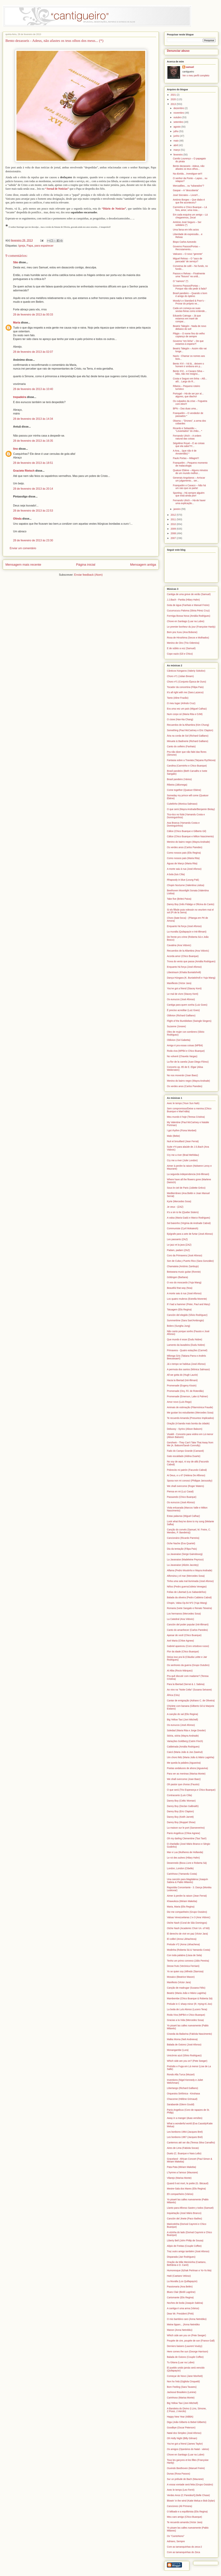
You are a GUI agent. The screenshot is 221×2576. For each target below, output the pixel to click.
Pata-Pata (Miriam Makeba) (181, 2167)
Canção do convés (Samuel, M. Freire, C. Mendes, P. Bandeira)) (189, 1531)
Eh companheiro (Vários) (180, 2194)
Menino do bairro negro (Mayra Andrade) (188, 841)
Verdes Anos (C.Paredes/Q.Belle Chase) (188, 2495)
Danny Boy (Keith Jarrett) (180, 1816)
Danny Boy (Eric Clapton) (180, 1811)
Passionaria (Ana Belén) (180, 2286)
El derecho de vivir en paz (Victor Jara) (187, 1933)
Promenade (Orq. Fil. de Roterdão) (185, 1391)
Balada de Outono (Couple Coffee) (185, 2357)
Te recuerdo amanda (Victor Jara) (184, 2522)
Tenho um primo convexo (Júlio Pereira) (188, 1960)
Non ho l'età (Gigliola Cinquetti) (183, 2381)
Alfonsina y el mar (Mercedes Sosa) (186, 1575)
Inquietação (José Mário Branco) (184, 2213)
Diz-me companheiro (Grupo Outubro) (187, 1912)
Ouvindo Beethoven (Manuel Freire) (186, 2468)
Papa (30, 245)
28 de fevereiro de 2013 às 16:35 (33, 440)
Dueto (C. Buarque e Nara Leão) (184, 2153)
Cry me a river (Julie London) (182, 1160)
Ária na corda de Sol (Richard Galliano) (187, 735)
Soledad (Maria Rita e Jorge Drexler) (186, 1730)
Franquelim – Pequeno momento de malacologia (190, 464)
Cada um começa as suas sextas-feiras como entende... (190, 309)
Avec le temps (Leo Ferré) (180, 2489)
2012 (174, 514)
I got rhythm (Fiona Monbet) (181, 1130)
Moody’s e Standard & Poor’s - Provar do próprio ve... (189, 302)
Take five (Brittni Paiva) (179, 898)
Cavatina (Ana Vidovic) (179, 945)
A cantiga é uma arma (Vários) (183, 2308)
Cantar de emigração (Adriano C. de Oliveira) (191, 1700)
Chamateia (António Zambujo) (183, 1266)
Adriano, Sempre (176, 2541)
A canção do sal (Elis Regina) (182, 1714)
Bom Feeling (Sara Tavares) (182, 2387)
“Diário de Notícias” (114, 208)
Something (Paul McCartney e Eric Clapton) (190, 730)
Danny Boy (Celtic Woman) (181, 1800)
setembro (178, 122)
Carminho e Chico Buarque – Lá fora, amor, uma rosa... (190, 208)
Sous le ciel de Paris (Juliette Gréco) (186, 1187)
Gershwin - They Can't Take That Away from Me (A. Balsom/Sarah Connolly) (190, 1444)
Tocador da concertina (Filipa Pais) (185, 687)
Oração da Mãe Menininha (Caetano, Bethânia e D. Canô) (186, 2263)
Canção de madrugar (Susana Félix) (186, 1987)
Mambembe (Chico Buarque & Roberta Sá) (190, 1998)
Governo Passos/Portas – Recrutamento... (186, 248)
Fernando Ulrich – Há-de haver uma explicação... (189, 502)
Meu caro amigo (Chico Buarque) (184, 2516)
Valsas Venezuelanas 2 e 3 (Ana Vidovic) (188, 1917)
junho (176, 136)
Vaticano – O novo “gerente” (188, 254)
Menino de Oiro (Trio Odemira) (183, 642)
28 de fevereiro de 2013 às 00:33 (33, 314)
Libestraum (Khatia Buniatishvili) (184, 972)
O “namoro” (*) (180, 281)
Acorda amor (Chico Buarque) (183, 956)
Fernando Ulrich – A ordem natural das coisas (187, 437)
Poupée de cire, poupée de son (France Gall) (191, 2340)
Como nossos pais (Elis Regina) (184, 852)
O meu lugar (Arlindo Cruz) (181, 703)
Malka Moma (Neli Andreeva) (182, 2039)
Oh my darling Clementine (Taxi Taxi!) (186, 1838)
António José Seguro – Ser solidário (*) (187, 223)
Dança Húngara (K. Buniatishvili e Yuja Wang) (191, 977)
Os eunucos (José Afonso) (181, 999)
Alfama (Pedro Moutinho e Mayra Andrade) (189, 1570)
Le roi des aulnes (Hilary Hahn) (183, 1857)
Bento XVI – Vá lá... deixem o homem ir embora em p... (188, 365)
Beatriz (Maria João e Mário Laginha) (186, 1993)
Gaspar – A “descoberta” (186, 190)
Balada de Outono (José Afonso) (184, 2044)
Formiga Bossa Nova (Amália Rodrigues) (188, 615)
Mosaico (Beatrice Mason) (181, 1976)
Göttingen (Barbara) (177, 1277)
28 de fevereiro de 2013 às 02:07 (33, 351)
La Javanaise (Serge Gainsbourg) (184, 1554)
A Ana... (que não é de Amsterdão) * (185, 452)
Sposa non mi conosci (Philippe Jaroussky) (189, 1480)
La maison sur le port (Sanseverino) (186, 1827)
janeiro (177, 509)
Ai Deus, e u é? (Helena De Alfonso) (186, 1475)
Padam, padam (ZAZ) (178, 1250)
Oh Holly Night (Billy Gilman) (182, 2438)
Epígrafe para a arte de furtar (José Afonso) (190, 1233)
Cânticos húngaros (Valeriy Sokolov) (186, 670)
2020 (174, 99)
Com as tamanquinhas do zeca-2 (184, 2546)
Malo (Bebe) (173, 1136)
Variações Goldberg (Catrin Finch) (185, 1741)
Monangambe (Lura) (178, 2050)
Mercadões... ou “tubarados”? (188, 185)
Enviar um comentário (23, 548)
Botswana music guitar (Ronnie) (184, 1271)
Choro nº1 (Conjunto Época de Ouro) (186, 681)
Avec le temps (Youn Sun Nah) (183, 1103)
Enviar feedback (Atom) (88, 574)
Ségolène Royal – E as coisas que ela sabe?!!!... (189, 444)
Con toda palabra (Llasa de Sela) (184, 1955)
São (15, 262)
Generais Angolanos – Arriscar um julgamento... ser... (189, 479)
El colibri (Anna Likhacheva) (182, 1939)
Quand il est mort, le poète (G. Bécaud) (187, 2183)
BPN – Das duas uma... (185, 408)
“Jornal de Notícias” (57, 188)
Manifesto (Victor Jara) (179, 1982)
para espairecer (44, 245)
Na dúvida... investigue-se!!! (187, 173)
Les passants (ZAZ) (177, 1239)
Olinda (17, 518)
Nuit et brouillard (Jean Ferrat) (183, 1141)
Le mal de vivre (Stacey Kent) (182, 994)
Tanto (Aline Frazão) (177, 697)
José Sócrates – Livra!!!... (186, 195)
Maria (16, 322)
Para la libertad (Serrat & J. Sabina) (186, 1684)
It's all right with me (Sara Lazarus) (185, 692)
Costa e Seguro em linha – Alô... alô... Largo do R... (190, 380)
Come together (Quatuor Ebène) (184, 790)
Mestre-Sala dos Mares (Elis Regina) (186, 2188)
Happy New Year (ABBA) (180, 2416)
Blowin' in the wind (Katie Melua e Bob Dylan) (191, 2500)
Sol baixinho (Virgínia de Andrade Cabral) (189, 1223)
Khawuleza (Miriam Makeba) (182, 1901)
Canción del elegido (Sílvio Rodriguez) (187, 1315)
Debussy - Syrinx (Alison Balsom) (184, 1429)
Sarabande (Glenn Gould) (180, 2104)
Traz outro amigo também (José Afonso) (188, 2251)
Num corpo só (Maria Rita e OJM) (184, 714)
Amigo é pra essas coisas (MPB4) (185, 1045)
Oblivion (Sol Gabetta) (178, 1040)
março (177, 149)
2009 (174, 528)
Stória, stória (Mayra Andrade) (183, 1735)
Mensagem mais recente (23, 564)
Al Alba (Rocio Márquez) (180, 1670)
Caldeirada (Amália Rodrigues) (183, 1746)
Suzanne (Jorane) (176, 1026)
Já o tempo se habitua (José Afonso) (186, 1364)
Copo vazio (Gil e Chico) (180, 653)
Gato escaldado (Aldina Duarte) (183, 1456)
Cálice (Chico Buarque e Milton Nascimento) (190, 836)
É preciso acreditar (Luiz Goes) (183, 1010)
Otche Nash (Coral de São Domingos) (187, 1922)
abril (175, 145)
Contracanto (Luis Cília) (179, 1795)
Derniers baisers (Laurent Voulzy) (184, 2346)
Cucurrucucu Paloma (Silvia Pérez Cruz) (188, 610)
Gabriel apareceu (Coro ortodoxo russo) (188, 1646)
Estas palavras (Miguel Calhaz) (183, 1516)
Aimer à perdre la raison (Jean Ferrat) (187, 1895)
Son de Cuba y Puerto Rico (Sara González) (190, 1261)
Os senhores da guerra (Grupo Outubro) (188, 1665)
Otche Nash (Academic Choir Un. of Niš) (188, 1928)
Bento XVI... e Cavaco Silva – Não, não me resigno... (188, 372)
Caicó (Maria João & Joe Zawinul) (185, 1752)
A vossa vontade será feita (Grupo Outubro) (190, 2484)
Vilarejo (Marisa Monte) (179, 2178)
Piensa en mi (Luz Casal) (180, 1491)
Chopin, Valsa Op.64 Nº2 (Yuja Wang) (187, 1603)
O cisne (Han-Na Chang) (180, 719)
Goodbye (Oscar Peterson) (181, 2427)
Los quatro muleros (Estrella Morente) (187, 1298)
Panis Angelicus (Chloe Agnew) (183, 1833)
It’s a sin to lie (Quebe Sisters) (183, 1212)
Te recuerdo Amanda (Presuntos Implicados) (190, 1418)
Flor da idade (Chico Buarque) (183, 1651)
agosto (177, 126)
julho (176, 131)
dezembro (179, 108)
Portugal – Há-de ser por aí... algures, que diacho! (188, 395)
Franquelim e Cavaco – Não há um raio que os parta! (189, 487)
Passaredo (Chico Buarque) (181, 1497)
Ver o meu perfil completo (195, 75)
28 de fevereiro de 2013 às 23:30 (33, 540)
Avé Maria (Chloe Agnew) (180, 1640)
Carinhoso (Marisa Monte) (180, 2397)
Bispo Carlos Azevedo (184, 241)
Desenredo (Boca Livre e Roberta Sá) (187, 1863)
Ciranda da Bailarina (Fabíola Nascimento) (189, 2033)
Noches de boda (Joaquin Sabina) (185, 2303)
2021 (174, 94)
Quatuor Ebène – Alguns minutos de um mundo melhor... (190, 471)
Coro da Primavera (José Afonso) (184, 1255)
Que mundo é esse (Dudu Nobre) (184, 1339)
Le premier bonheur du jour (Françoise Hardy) (191, 626)
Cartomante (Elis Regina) (180, 2297)
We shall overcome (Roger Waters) (185, 1486)
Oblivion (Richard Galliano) (181, 1015)
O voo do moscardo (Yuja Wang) (184, 1282)
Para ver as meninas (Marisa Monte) (186, 1773)
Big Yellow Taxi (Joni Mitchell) (182, 1719)
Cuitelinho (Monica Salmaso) (182, 803)
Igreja (21, 245)
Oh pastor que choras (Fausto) (183, 1784)
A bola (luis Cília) (176, 874)
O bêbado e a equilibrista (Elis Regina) (187, 2511)
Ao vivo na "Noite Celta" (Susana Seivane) (189, 1689)
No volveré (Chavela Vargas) (182, 1056)
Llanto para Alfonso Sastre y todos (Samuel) (190, 2207)
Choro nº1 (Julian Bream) (180, 676)
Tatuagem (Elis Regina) (179, 1309)
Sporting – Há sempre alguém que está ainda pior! (189, 494)
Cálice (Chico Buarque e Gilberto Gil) (186, 831)
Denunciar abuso (178, 50)
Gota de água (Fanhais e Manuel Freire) (188, 605)
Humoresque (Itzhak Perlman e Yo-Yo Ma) (189, 2270)
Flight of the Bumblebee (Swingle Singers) (189, 1021)
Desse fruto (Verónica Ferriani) (183, 1966)
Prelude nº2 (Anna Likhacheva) (183, 1944)
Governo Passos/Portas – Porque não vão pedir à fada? (190, 287)
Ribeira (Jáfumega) (177, 784)
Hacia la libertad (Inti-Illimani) (182, 1380)
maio (176, 140)
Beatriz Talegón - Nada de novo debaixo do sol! (189, 327)
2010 (174, 524)
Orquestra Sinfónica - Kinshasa (183, 2093)
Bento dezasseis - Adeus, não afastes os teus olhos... (188, 167)
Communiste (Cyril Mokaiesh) (182, 1228)
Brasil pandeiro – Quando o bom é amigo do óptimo (190, 294)
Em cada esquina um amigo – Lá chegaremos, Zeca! (190, 216)
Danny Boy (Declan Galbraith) (183, 1806)
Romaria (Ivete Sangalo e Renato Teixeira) (189, 1608)
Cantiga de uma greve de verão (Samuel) (189, 594)
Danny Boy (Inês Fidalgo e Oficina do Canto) (190, 904)
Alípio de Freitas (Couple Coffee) (184, 2246)
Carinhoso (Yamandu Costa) (182, 1873)
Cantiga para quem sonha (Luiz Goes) (187, 1004)
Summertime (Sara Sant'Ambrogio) (185, 1320)
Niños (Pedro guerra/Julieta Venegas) (187, 1586)
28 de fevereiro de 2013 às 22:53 (33, 510)
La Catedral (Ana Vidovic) (180, 1619)
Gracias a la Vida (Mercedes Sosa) (185, 2020)
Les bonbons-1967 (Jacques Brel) (185, 2137)
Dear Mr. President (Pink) (180, 2313)
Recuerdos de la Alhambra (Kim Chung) (188, 724)
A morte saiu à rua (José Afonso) (184, 869)
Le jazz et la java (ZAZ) (179, 1244)
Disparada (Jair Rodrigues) (181, 2256)
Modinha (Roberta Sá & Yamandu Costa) (188, 1949)
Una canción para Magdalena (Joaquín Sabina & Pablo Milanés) (187, 1880)
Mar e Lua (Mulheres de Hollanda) (185, 1852)
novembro (179, 112)
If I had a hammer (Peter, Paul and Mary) (188, 1304)
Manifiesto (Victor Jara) (179, 983)
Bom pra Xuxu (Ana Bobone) (182, 632)
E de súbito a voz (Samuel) (181, 648)
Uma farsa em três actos (186, 229)
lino (15, 448)
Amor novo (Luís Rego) (179, 1401)
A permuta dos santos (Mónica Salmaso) (188, 1369)
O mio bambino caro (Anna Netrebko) (187, 2319)
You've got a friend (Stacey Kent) (184, 988)
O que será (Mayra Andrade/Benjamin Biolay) (191, 809)
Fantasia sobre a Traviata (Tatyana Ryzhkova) (191, 760)
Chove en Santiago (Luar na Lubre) (185, 621)
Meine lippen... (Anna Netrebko (183, 2324)
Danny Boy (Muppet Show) (181, 1822)
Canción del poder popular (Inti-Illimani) (187, 1624)
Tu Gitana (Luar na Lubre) (180, 2362)
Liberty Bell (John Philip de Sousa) (185, 2240)
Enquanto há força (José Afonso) (184, 926)
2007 (174, 538)
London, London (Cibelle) (180, 1868)
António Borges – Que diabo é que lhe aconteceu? (189, 201)
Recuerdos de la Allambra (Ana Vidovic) (188, 950)
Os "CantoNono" (175, 2536)
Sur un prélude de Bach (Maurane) (185, 2479)
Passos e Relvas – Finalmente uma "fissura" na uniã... (189, 275)
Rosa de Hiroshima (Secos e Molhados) (188, 637)
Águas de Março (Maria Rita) (182, 863)
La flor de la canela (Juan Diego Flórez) (188, 1061)
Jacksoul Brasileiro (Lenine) (181, 2392)
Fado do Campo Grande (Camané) (185, 1450)
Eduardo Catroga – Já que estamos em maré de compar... (187, 318)
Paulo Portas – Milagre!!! (186, 458)
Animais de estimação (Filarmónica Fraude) (190, 1407)
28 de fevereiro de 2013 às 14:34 (33, 418)
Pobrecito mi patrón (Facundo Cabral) (187, 1470)
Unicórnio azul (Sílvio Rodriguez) (184, 2055)
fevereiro (178, 154)
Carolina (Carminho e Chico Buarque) (187, 765)
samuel (190, 67)
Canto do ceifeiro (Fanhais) (181, 746)
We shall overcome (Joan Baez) (184, 1779)
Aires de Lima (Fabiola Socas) (183, 2148)
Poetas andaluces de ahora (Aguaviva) (187, 1768)
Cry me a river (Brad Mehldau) (183, 1155)
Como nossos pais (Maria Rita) (183, 858)
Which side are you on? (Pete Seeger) (187, 2061)
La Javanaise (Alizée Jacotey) (183, 1565)
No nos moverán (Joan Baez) (182, 1075)
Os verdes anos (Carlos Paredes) (184, 847)
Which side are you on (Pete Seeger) (186, 2335)
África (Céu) (173, 1695)
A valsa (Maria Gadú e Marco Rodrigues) (188, 1217)
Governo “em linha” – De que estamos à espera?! (188, 342)
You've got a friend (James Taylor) (185, 2443)
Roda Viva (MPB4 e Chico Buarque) (186, 2014)
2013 (174, 104)
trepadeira (19, 397)
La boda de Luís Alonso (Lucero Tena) (187, 2009)
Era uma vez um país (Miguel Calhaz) (187, 708)
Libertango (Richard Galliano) (182, 2088)
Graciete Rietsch (24, 470)
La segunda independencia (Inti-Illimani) (188, 1174)
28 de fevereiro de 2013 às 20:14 (33, 488)
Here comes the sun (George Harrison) (187, 2351)
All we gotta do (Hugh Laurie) (182, 1374)
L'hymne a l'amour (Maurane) (182, 2172)
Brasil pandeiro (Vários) (179, 779)
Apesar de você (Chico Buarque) (184, 1635)
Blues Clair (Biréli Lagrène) (181, 2292)
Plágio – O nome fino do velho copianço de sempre (189, 335)
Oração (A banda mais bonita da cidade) (188, 1423)
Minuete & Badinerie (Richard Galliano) (187, 741)
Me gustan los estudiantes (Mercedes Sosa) (190, 1412)
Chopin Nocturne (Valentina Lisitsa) (185, 885)
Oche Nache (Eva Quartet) (181, 1543)
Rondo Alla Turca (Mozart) (181, 2074)
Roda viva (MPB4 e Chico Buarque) (186, 1050)
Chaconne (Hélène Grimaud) (182, 2099)
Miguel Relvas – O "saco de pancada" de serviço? (187, 260)
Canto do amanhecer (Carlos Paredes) (187, 1630)
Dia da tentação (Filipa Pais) (182, 1548)
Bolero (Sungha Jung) (178, 1325)
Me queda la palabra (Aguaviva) (184, 1762)
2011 (174, 519)
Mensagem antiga (143, 564)
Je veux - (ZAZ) (175, 1206)
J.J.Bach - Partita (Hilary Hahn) (183, 599)
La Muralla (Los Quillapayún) (182, 2281)
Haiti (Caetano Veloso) (179, 2275)
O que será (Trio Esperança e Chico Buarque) (191, 1789)
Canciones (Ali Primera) (179, 2506)
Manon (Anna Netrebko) (179, 2330)
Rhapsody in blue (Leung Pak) (183, 879)
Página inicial (85, 564)
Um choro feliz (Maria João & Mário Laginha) (190, 1757)
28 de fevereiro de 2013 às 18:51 (33, 462)
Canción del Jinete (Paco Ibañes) (184, 2218)
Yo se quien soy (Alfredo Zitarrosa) (185, 1971)
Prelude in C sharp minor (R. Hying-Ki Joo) (189, 2004)
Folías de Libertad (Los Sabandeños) (186, 1592)
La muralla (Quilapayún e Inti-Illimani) (186, 931)
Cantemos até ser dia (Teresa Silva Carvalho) (191, 2142)
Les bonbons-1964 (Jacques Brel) (185, 2131)
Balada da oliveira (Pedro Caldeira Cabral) (189, 1597)
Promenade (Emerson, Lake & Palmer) (187, 1396)
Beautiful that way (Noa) (179, 1288)
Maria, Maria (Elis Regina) (180, 1906)
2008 (174, 533)
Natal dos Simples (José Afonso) (184, 2433)
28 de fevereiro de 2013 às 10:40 (33, 389)
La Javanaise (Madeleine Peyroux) (185, 1559)
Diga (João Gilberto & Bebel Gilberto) (186, 2422)
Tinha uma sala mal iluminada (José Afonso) (190, 1581)
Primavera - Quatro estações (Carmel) (187, 1350)
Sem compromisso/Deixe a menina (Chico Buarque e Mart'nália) (189, 1110)
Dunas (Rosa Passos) (178, 2473)
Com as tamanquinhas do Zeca (183, 2552)
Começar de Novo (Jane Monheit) (185, 2376)
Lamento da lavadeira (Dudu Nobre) (186, 1345)
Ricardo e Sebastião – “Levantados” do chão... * (187, 429)
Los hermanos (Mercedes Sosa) (184, 1613)
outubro (177, 117)
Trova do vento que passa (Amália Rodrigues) (191, 961)
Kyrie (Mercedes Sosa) (179, 1201)
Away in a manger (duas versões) (184, 2118)
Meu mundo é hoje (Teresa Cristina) (186, 1116)
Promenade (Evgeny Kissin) (182, 1385)
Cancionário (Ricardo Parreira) (183, 1538)
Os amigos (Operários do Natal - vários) (188, 2449)
